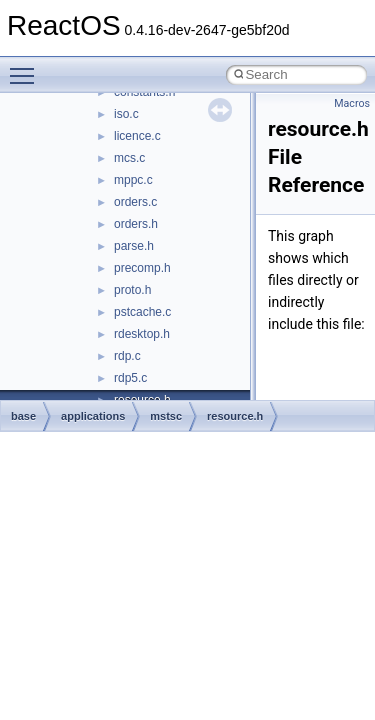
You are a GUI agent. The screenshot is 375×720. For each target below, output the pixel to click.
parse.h (134, 246)
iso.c (126, 114)
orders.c (135, 202)
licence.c (137, 136)
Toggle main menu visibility (27, 67)
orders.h (136, 224)
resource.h (235, 416)
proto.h (132, 290)
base (23, 416)
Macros (352, 103)
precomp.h (142, 268)
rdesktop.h (142, 334)
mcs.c (129, 158)
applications (93, 416)
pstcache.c (142, 312)
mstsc (166, 416)
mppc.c (133, 180)
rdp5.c (130, 378)
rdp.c (127, 356)
